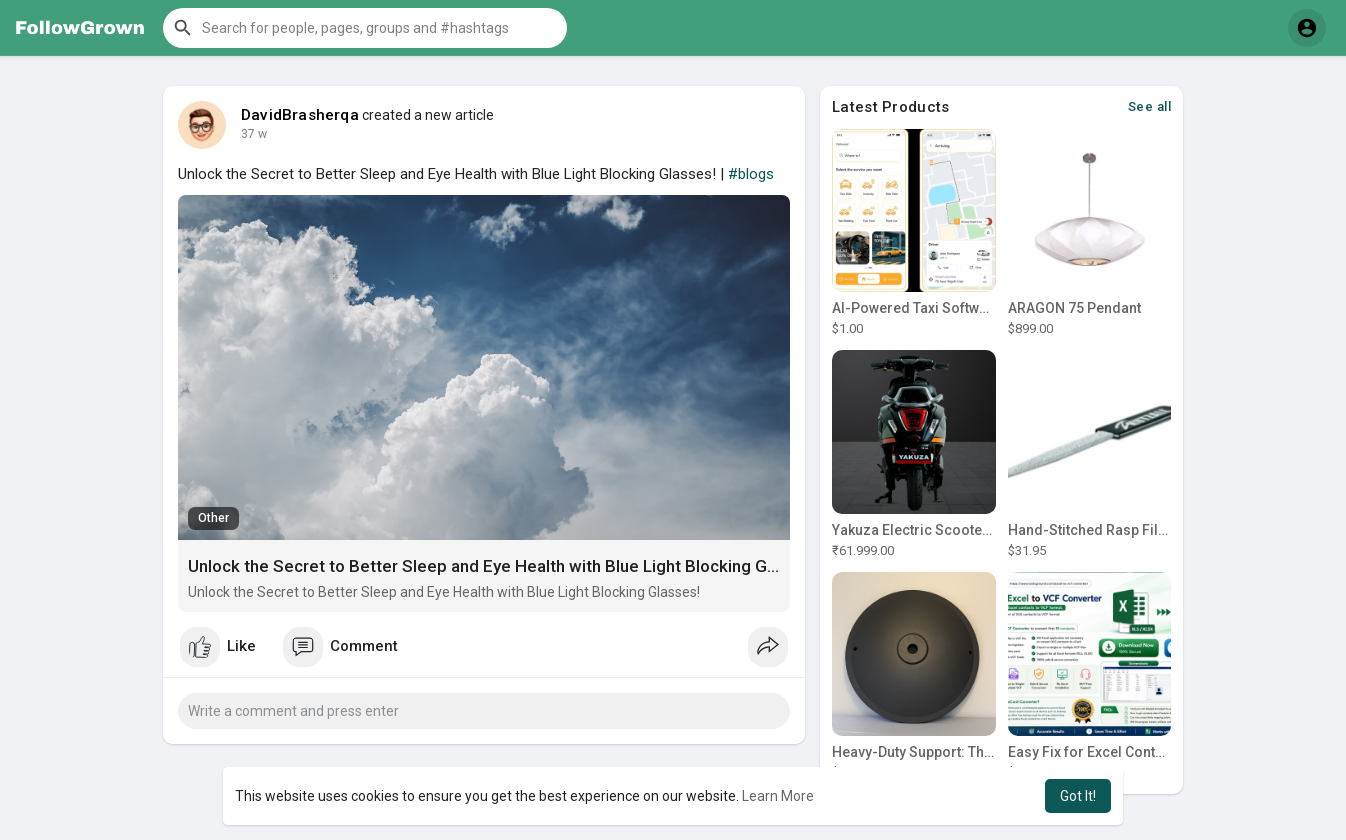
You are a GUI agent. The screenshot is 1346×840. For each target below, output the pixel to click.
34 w (254, 134)
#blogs (751, 174)
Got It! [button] (1078, 796)
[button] (365, 28)
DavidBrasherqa (300, 115)
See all (1150, 106)
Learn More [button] (778, 796)
